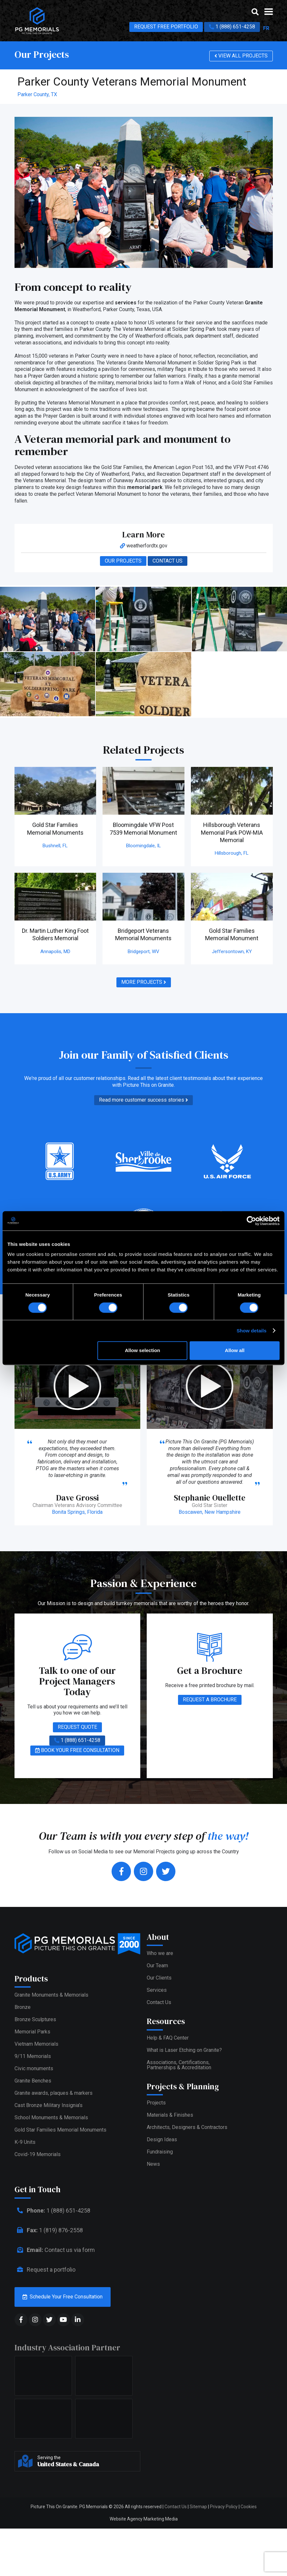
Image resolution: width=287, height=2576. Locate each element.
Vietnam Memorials (36, 2096)
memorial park (145, 487)
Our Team (157, 1956)
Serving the (87, 2504)
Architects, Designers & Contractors (187, 2118)
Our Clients (159, 1969)
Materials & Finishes (170, 2106)
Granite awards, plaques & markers (54, 2146)
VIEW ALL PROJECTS (241, 56)
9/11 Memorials (33, 2109)
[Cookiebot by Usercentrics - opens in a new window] (251, 1221)
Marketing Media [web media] (161, 2561)
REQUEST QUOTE (77, 1718)
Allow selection (142, 1350)
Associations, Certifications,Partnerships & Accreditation (179, 2055)
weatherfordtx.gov (143, 546)
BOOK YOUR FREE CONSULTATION (77, 1741)
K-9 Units (25, 2195)
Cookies (249, 2549)
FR (266, 28)
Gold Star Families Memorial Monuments (60, 2182)
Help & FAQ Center (168, 2028)
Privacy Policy (224, 2549)
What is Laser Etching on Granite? (184, 2041)
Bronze (23, 2060)
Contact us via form (55, 2293)
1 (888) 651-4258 (232, 27)
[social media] (21, 2362)
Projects (156, 2094)
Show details (252, 1330)
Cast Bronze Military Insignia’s (49, 2158)
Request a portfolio (45, 2312)
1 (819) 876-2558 (49, 2273)
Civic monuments (34, 2121)
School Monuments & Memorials (51, 2170)
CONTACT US (168, 561)
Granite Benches (33, 2133)
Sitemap (198, 2549)
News (153, 2155)
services (125, 303)
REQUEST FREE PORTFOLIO (166, 27)
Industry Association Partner (67, 2390)
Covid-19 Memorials (38, 2207)
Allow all (234, 1350)
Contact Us (159, 1993)
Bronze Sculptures (35, 2072)
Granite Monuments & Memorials (51, 2047)
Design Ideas (162, 2130)
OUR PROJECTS (123, 561)
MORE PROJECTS (143, 982)
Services (157, 1981)
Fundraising (160, 2143)
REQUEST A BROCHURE (210, 1690)
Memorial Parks (32, 2084)
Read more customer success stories (143, 1100)
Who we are (160, 1944)
